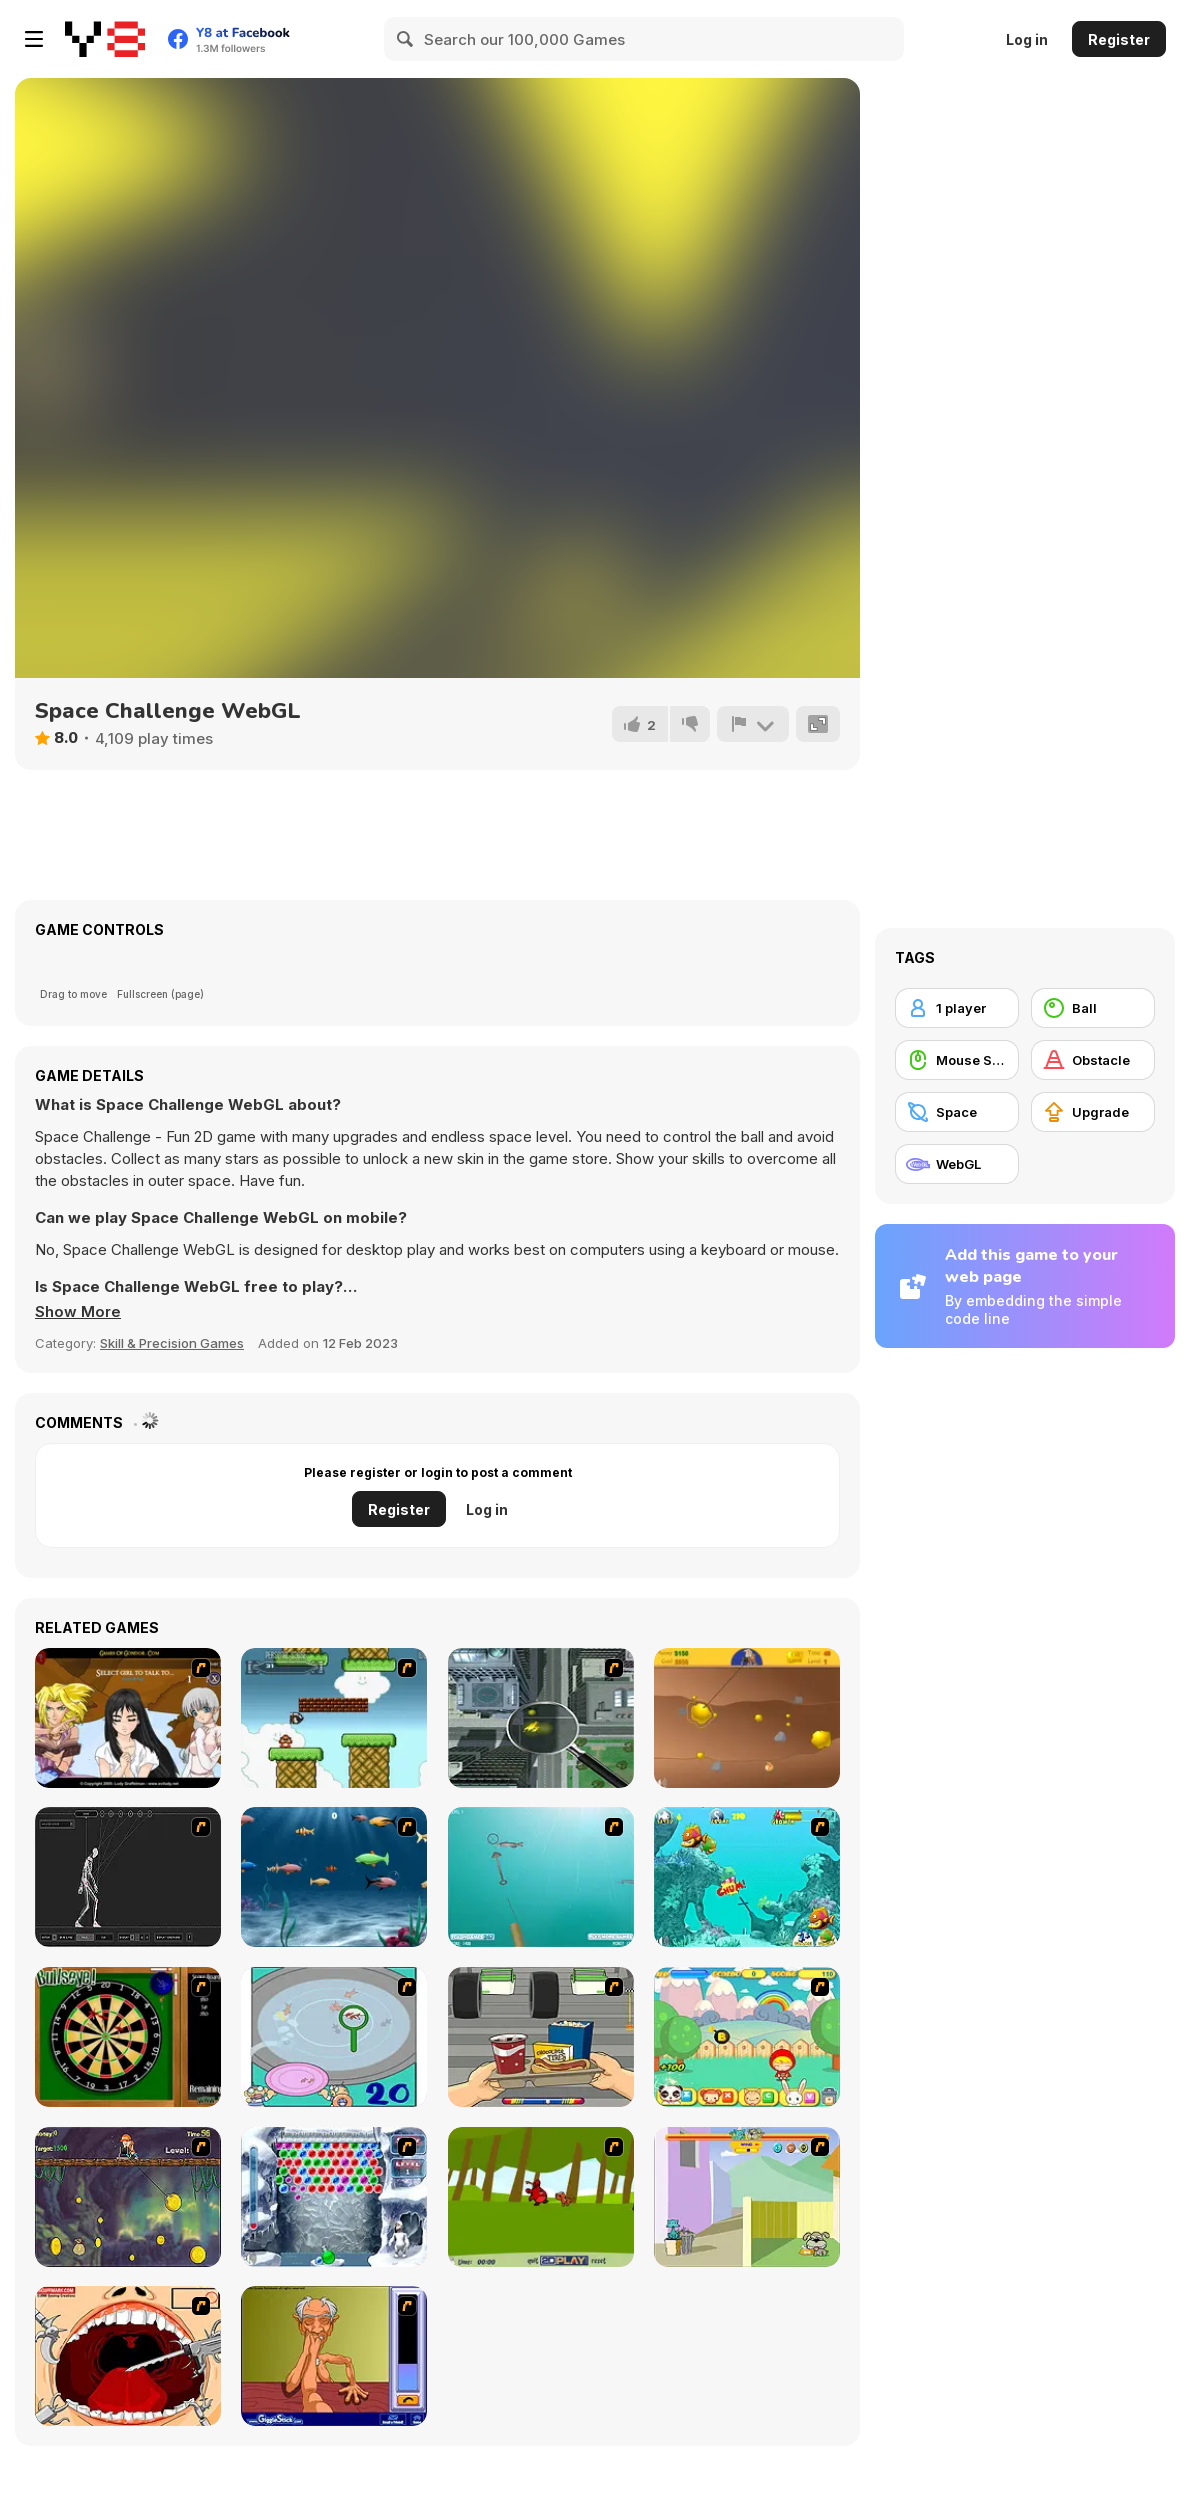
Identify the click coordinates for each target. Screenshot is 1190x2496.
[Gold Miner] (747, 1718)
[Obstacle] (1093, 1060)
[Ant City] (541, 1718)
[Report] (753, 724)
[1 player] (957, 1008)
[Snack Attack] (541, 2037)
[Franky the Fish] (334, 1877)
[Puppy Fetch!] (541, 2197)
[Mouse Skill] (957, 1060)
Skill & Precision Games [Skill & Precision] (172, 1343)
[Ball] (1093, 1008)
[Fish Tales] (747, 1877)
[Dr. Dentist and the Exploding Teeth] (128, 2356)
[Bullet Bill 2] (334, 1718)
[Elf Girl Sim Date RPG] (128, 1718)
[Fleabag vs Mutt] (747, 2197)
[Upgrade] (1093, 1112)
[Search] (406, 39)
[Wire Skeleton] (128, 1877)
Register (1119, 39)
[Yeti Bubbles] (334, 2197)
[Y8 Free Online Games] (105, 39)
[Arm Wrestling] (334, 2356)
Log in (1027, 39)
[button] (78, 1312)
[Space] (957, 1112)
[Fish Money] (128, 2197)
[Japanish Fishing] (334, 2037)
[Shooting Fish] (541, 1877)
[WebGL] (957, 1164)
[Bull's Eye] (128, 2037)
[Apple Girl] (747, 2037)
